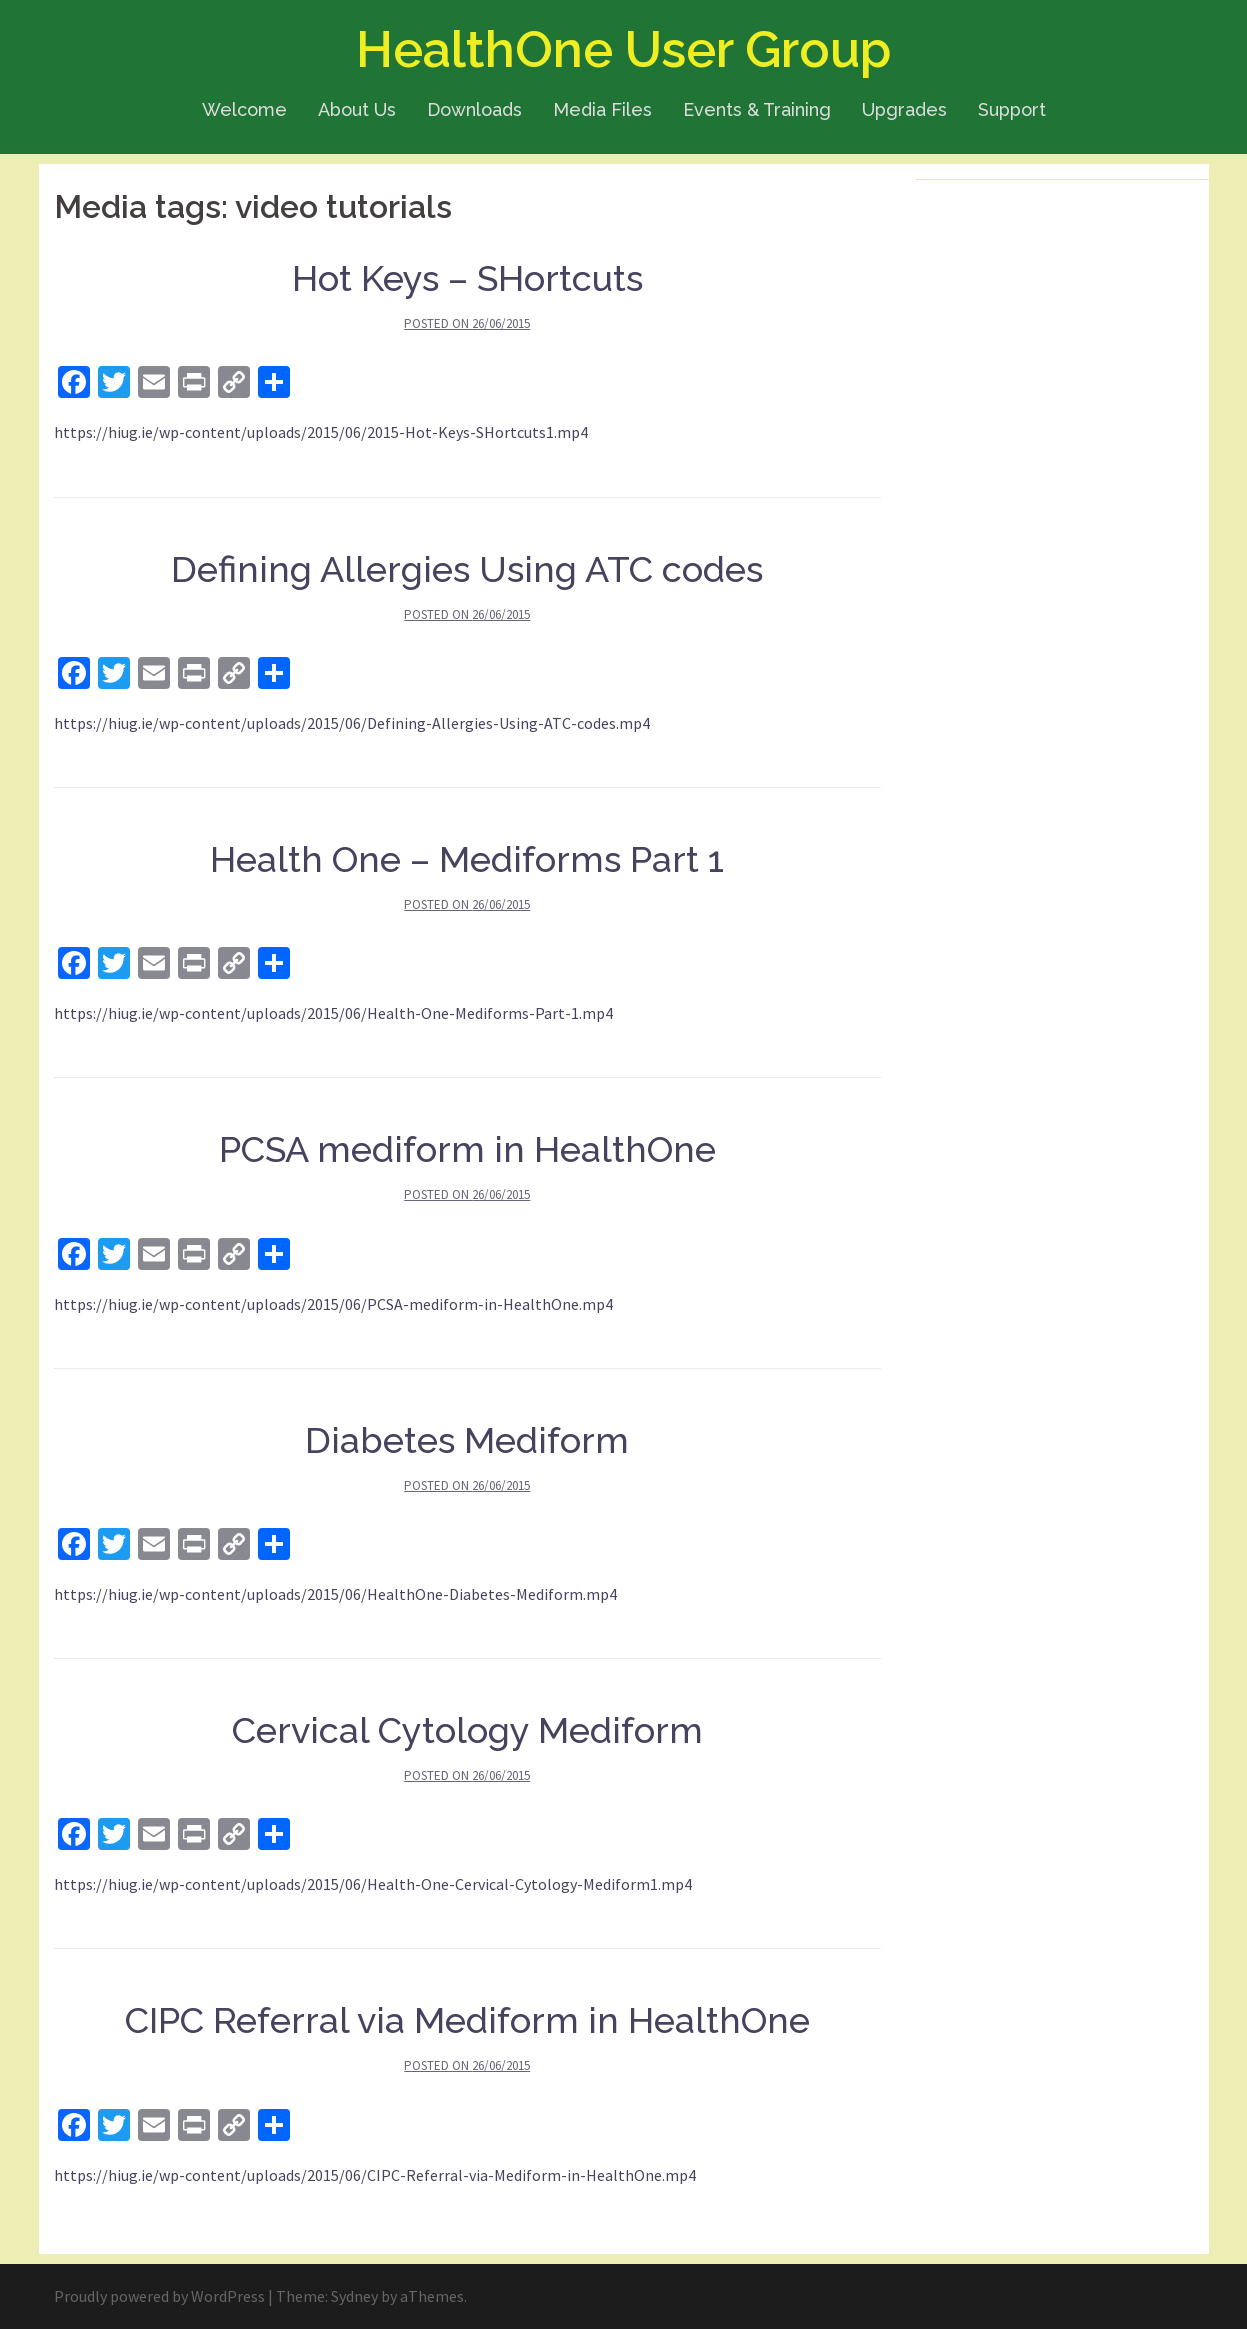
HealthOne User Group (623, 49)
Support (1012, 109)
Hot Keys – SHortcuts (467, 278)
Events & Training (757, 109)
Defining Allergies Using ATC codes (467, 569)
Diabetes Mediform (467, 1440)
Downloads (474, 109)
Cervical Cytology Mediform (467, 1730)
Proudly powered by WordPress (159, 2296)
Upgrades (904, 109)
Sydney (354, 2296)
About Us (357, 109)
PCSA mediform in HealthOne (467, 1149)
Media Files (602, 109)
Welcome (244, 109)
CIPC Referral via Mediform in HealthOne (467, 2020)
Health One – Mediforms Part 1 (467, 859)
